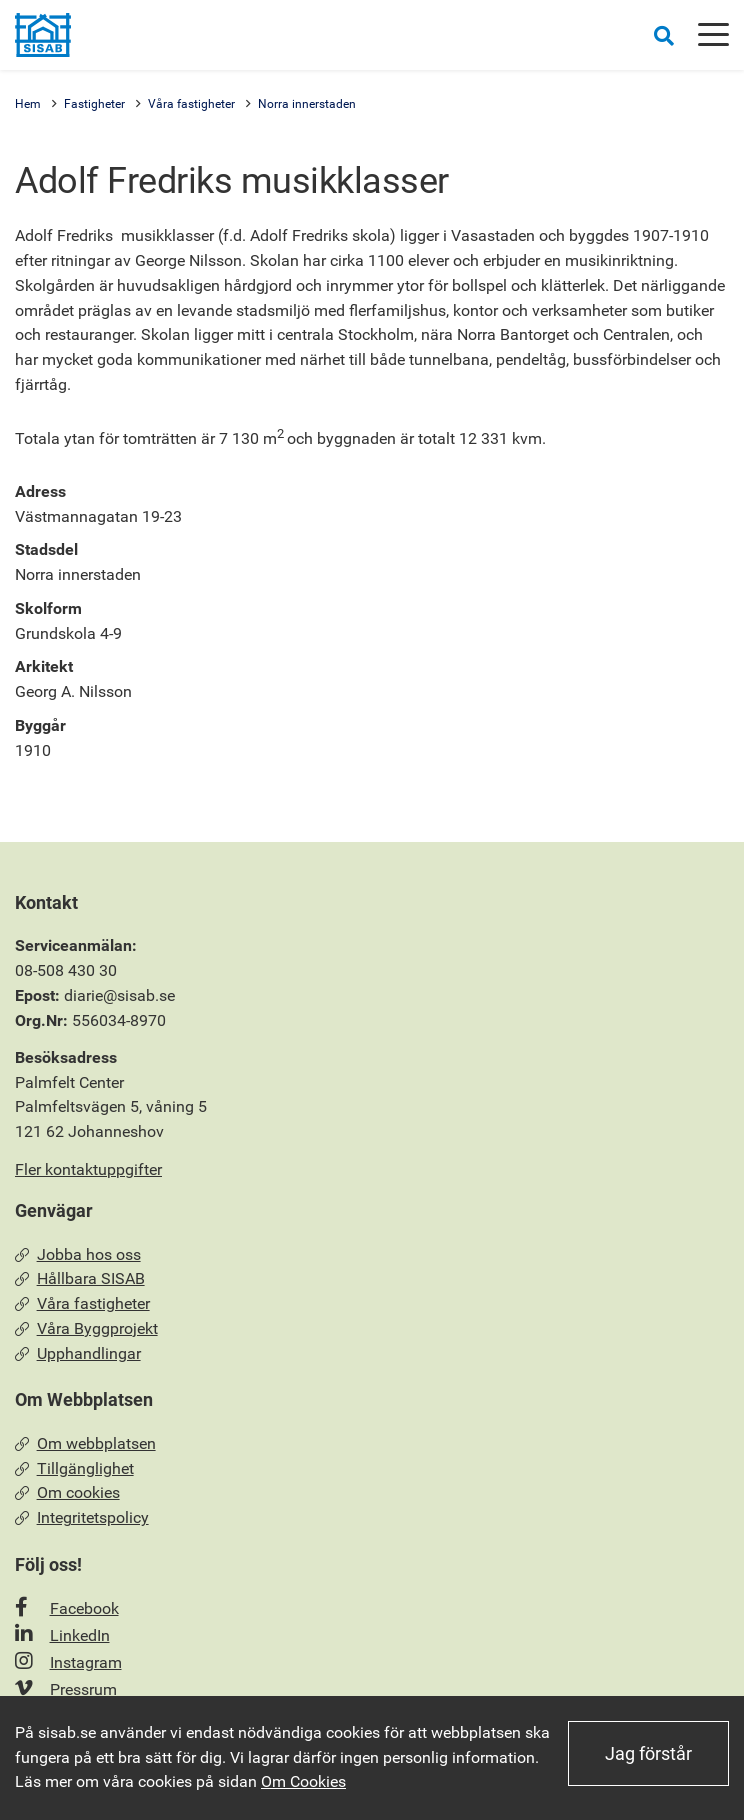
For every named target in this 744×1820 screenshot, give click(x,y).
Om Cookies (303, 1781)
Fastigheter (94, 104)
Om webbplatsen (85, 1443)
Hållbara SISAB (80, 1278)
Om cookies (67, 1492)
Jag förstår (648, 1753)
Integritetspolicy (82, 1517)
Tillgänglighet (74, 1468)
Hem (28, 104)
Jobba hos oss (78, 1254)
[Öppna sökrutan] (664, 35)
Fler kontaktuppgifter (88, 1169)
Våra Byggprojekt (86, 1328)
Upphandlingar (78, 1353)
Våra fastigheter (191, 104)
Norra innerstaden (307, 104)
